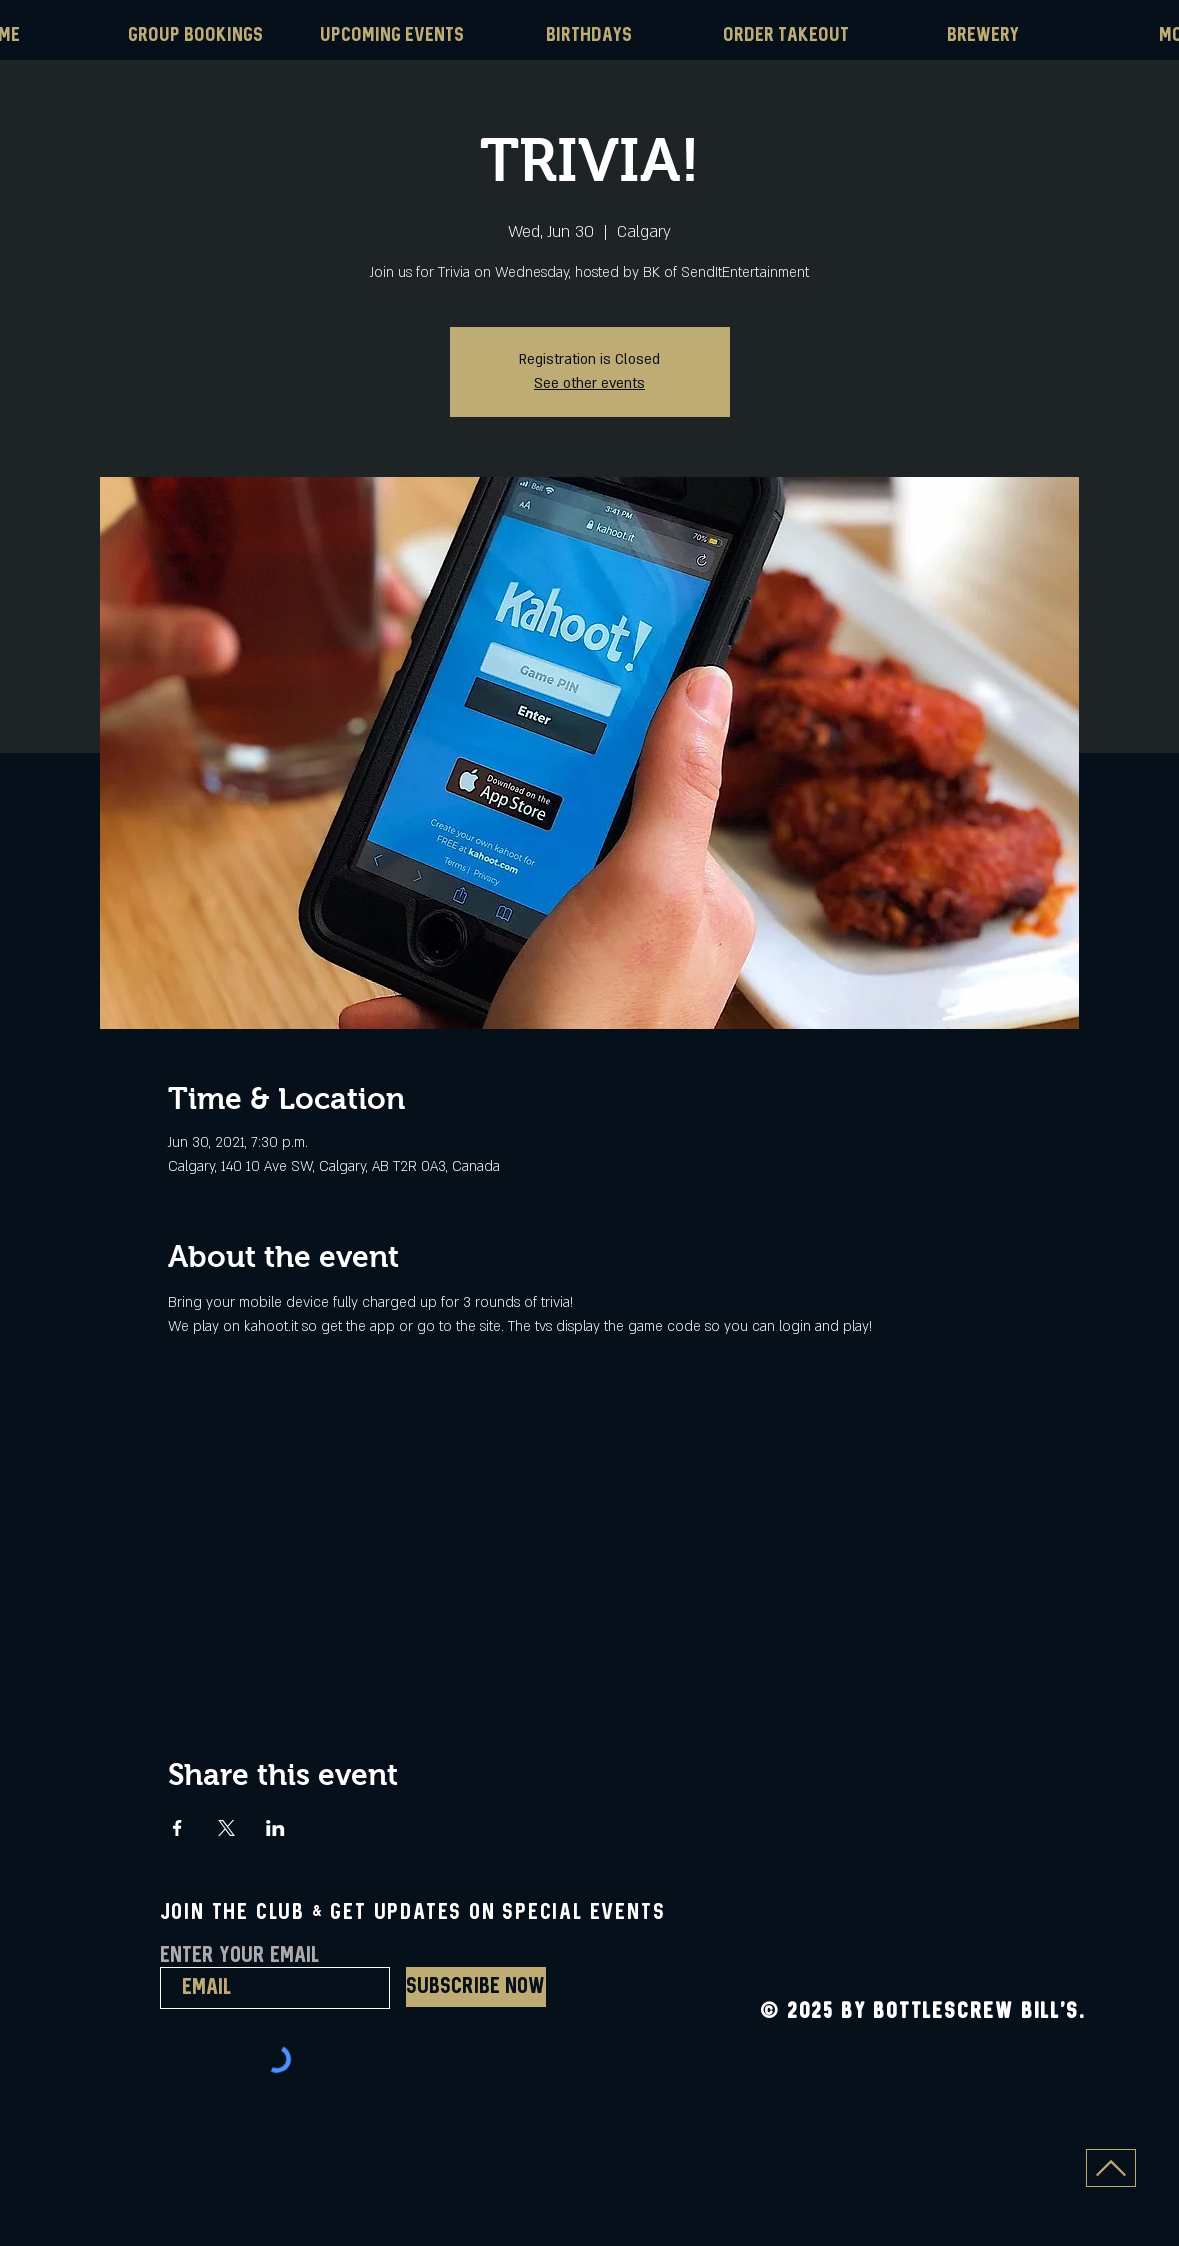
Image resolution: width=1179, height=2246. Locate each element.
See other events (589, 383)
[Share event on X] (226, 1828)
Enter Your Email (239, 1956)
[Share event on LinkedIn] (275, 1828)
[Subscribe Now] (476, 1987)
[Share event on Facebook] (177, 1828)
